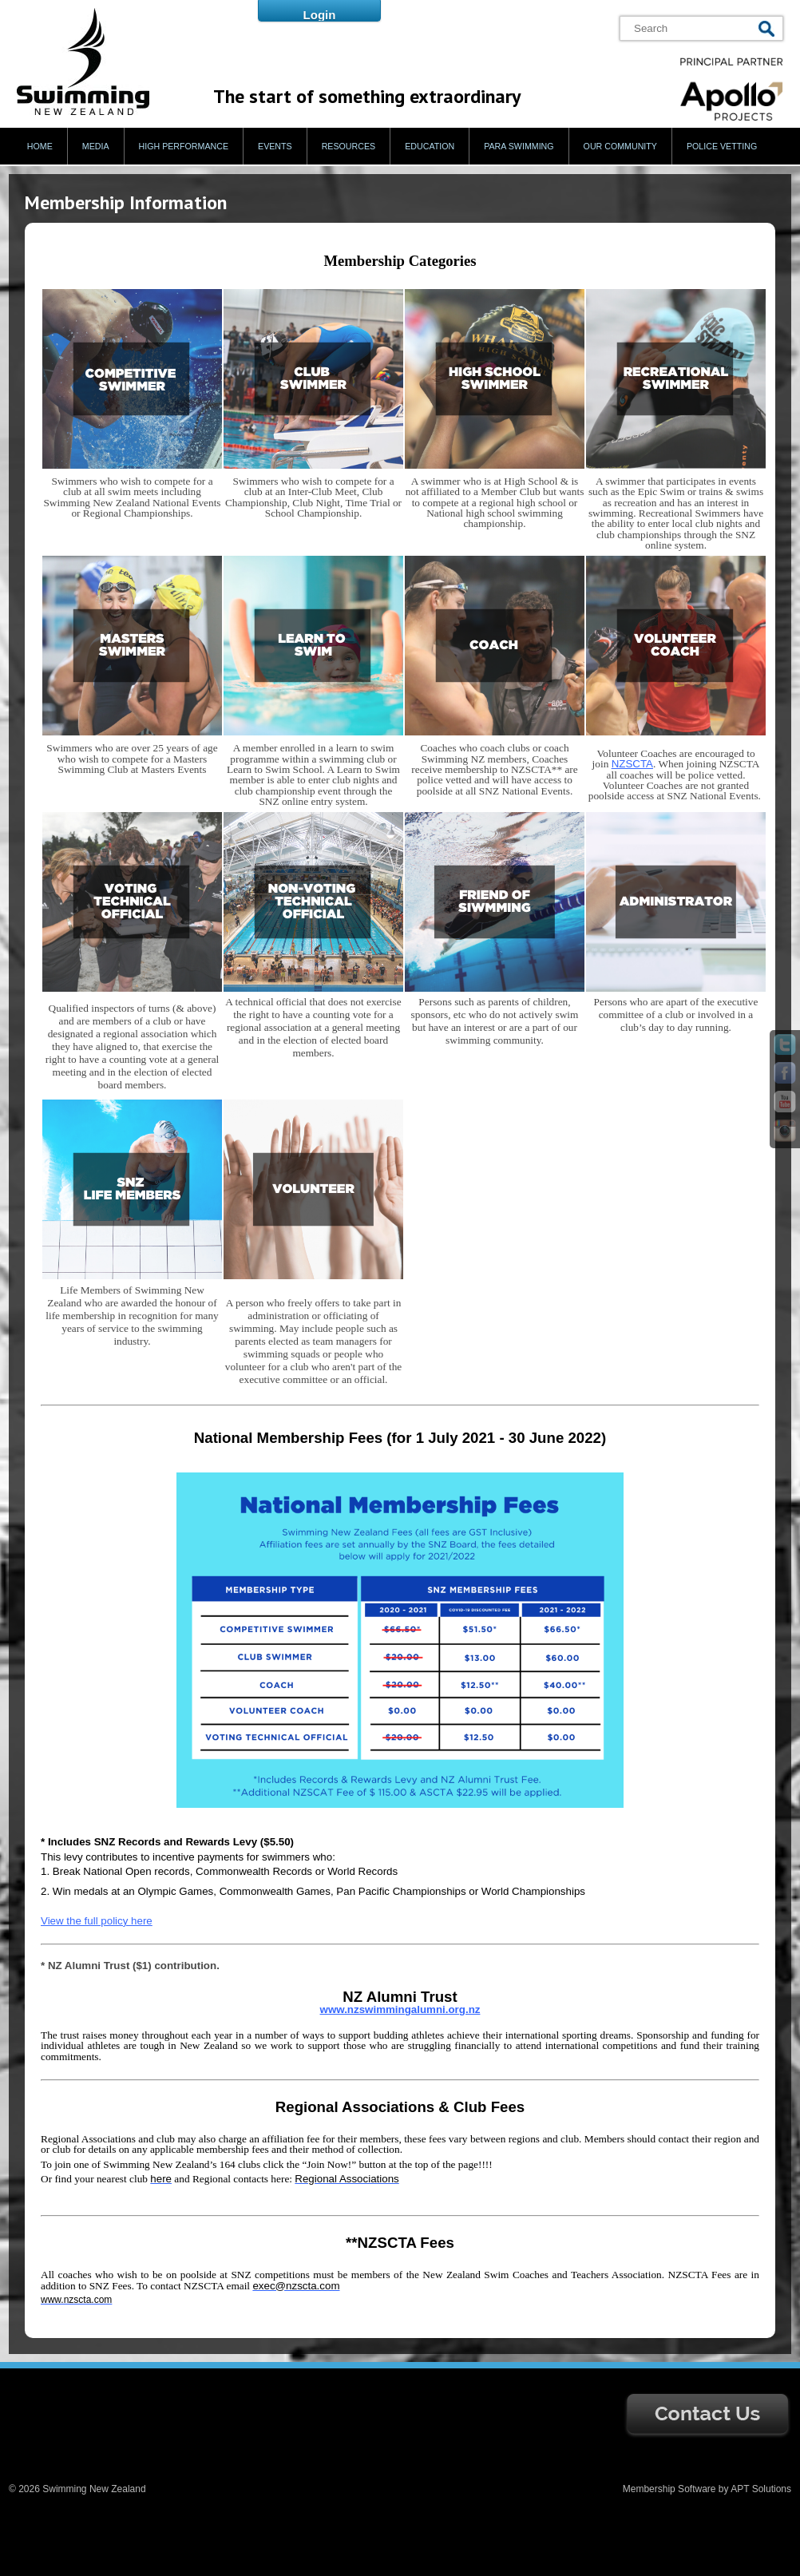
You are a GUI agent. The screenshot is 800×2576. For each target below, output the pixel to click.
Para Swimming (518, 146)
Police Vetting (722, 146)
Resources (349, 146)
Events (275, 146)
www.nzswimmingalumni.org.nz (400, 2009)
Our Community (620, 146)
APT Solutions (761, 2489)
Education (429, 146)
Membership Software (669, 2489)
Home (40, 146)
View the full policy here (96, 1921)
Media (95, 146)
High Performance (184, 146)
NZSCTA (632, 764)
